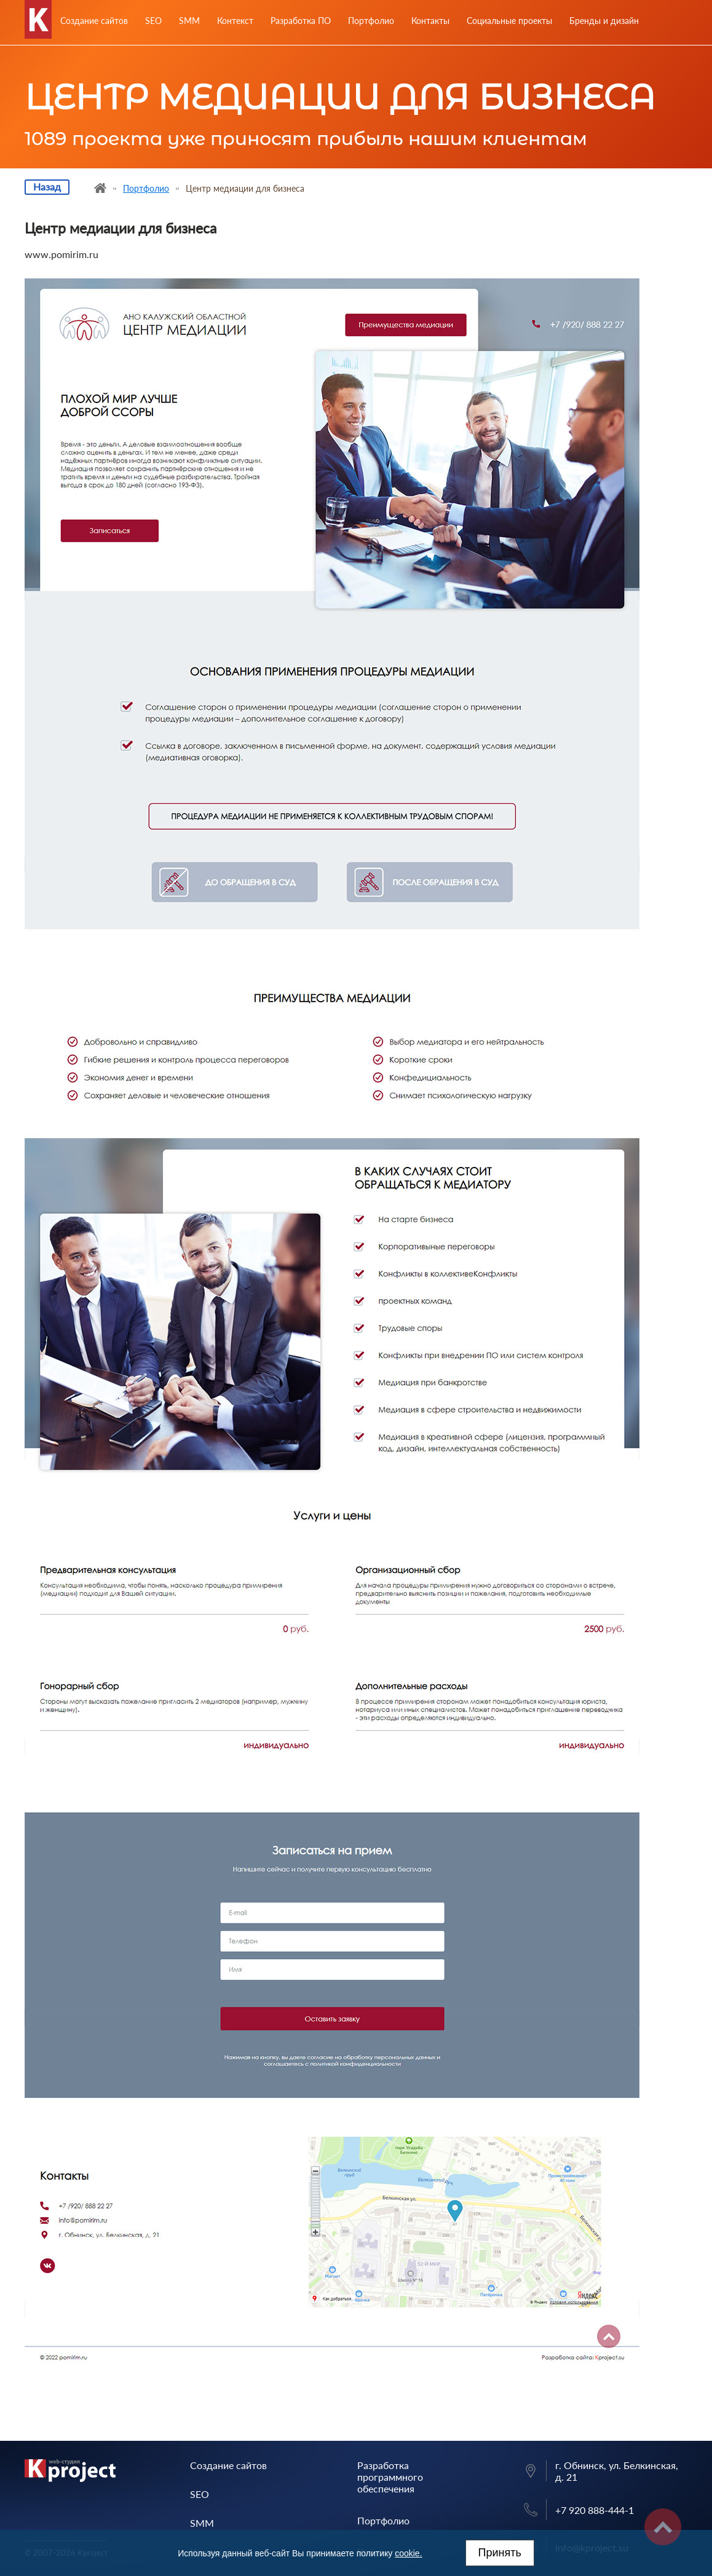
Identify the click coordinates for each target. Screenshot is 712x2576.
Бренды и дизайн (604, 20)
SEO (153, 20)
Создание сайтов (94, 20)
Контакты (430, 20)
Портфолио (371, 20)
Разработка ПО (301, 20)
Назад (47, 186)
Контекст (235, 20)
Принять (499, 2553)
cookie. (408, 2553)
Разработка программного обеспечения (390, 2476)
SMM (189, 20)
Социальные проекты (509, 20)
